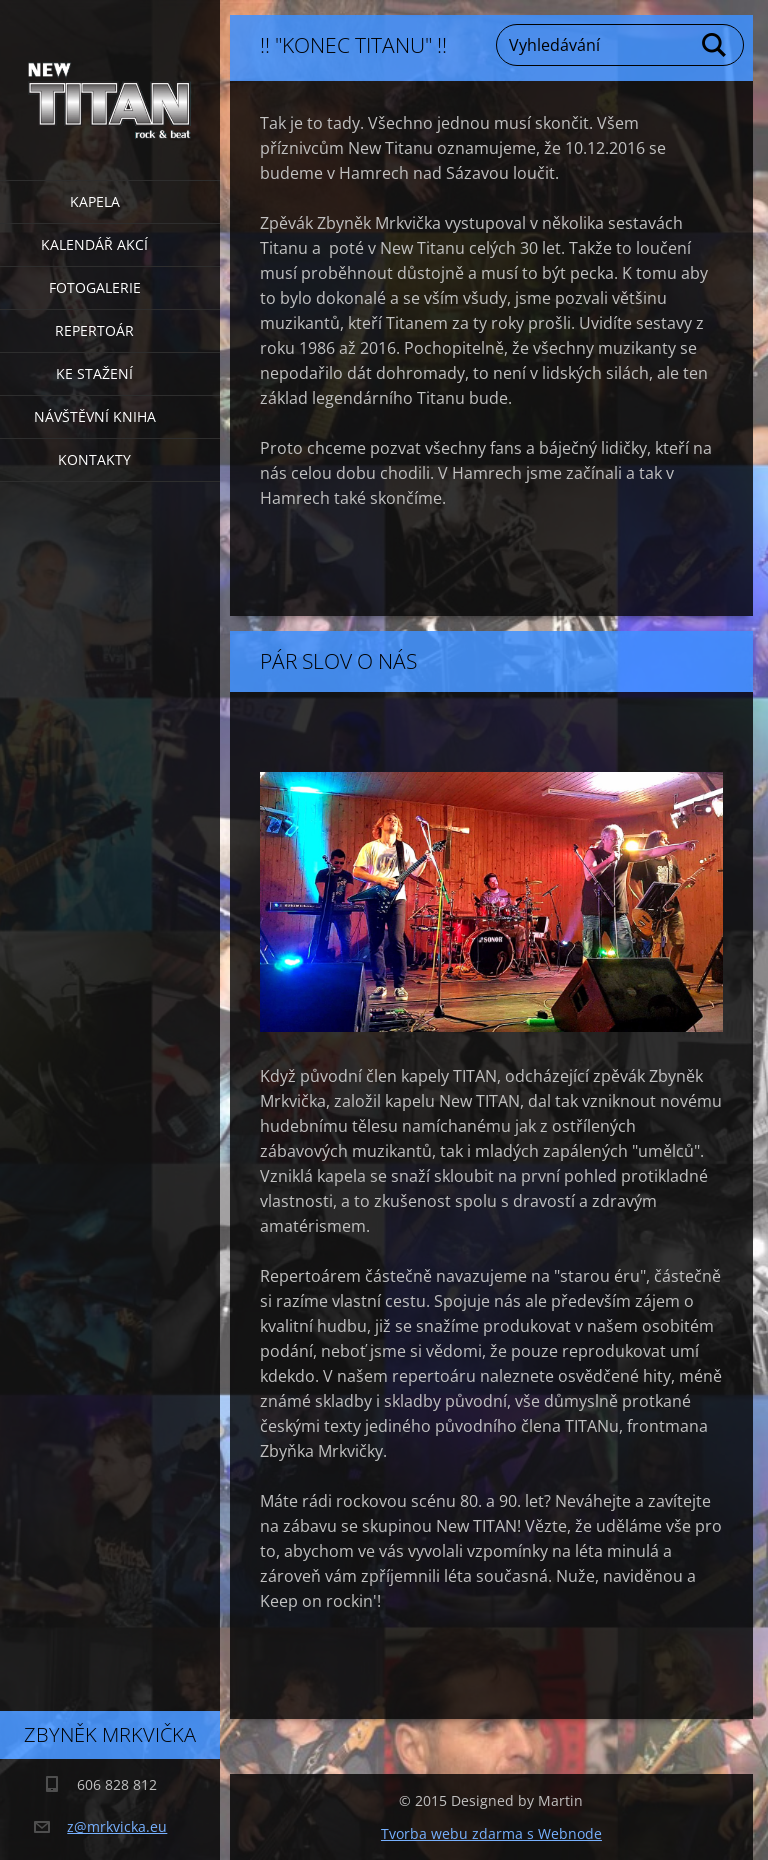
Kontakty (94, 459)
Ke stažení (94, 373)
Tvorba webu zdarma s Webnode (491, 1833)
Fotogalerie (95, 287)
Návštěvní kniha (95, 416)
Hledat (715, 45)
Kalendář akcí (94, 244)
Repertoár (94, 330)
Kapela (95, 201)
